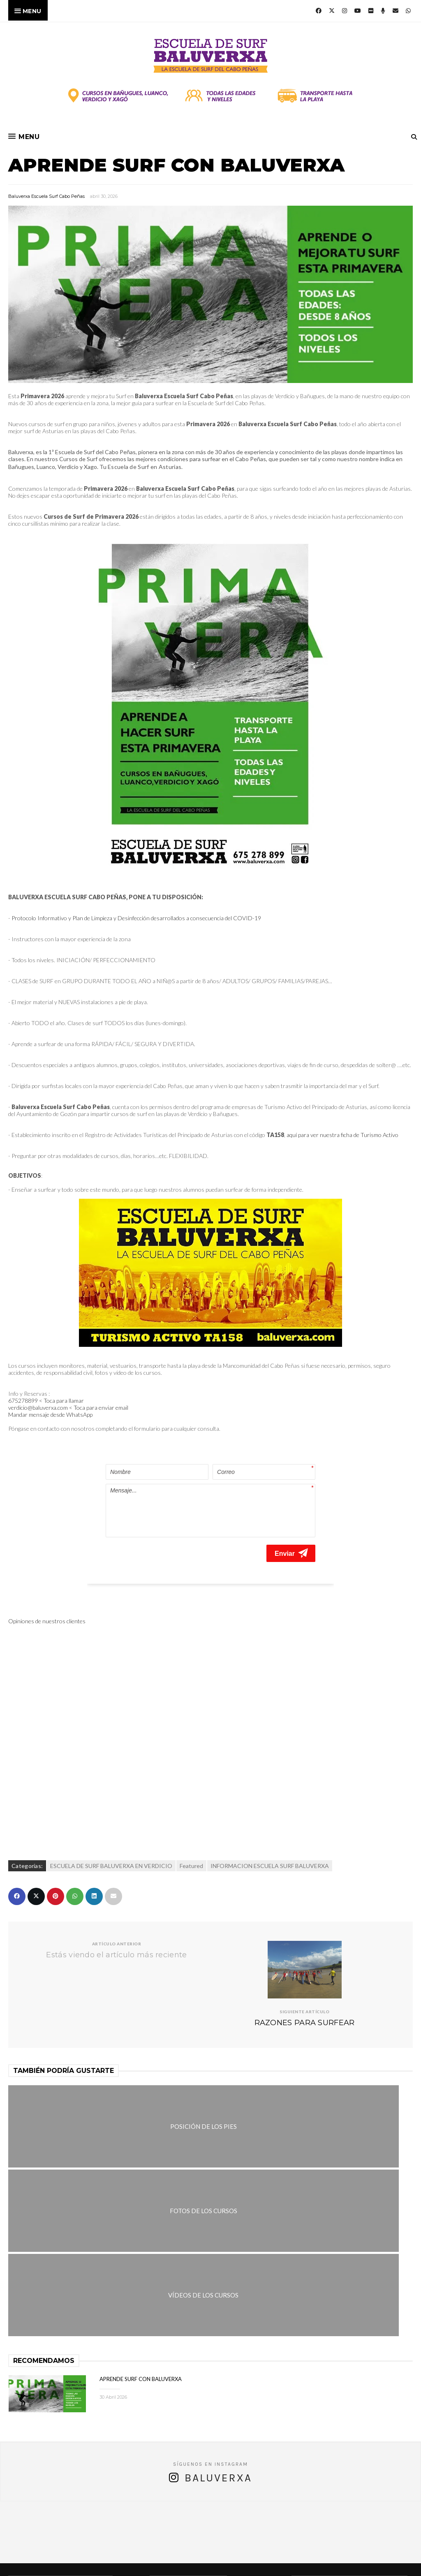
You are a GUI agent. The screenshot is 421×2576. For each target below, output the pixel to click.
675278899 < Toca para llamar (46, 1400)
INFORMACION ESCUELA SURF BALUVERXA (269, 1846)
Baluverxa (218, 2287)
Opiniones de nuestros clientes (47, 1601)
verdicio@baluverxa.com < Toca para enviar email (68, 1407)
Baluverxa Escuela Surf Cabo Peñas (46, 196)
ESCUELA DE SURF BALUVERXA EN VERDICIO (111, 1846)
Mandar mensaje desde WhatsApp (50, 1414)
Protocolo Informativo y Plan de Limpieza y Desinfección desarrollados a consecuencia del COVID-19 (136, 917)
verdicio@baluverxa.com (195, 2526)
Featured (191, 1846)
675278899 (255, 2516)
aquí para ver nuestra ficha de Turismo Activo (342, 1134)
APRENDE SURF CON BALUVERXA (140, 2189)
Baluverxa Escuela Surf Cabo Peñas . (243, 2564)
